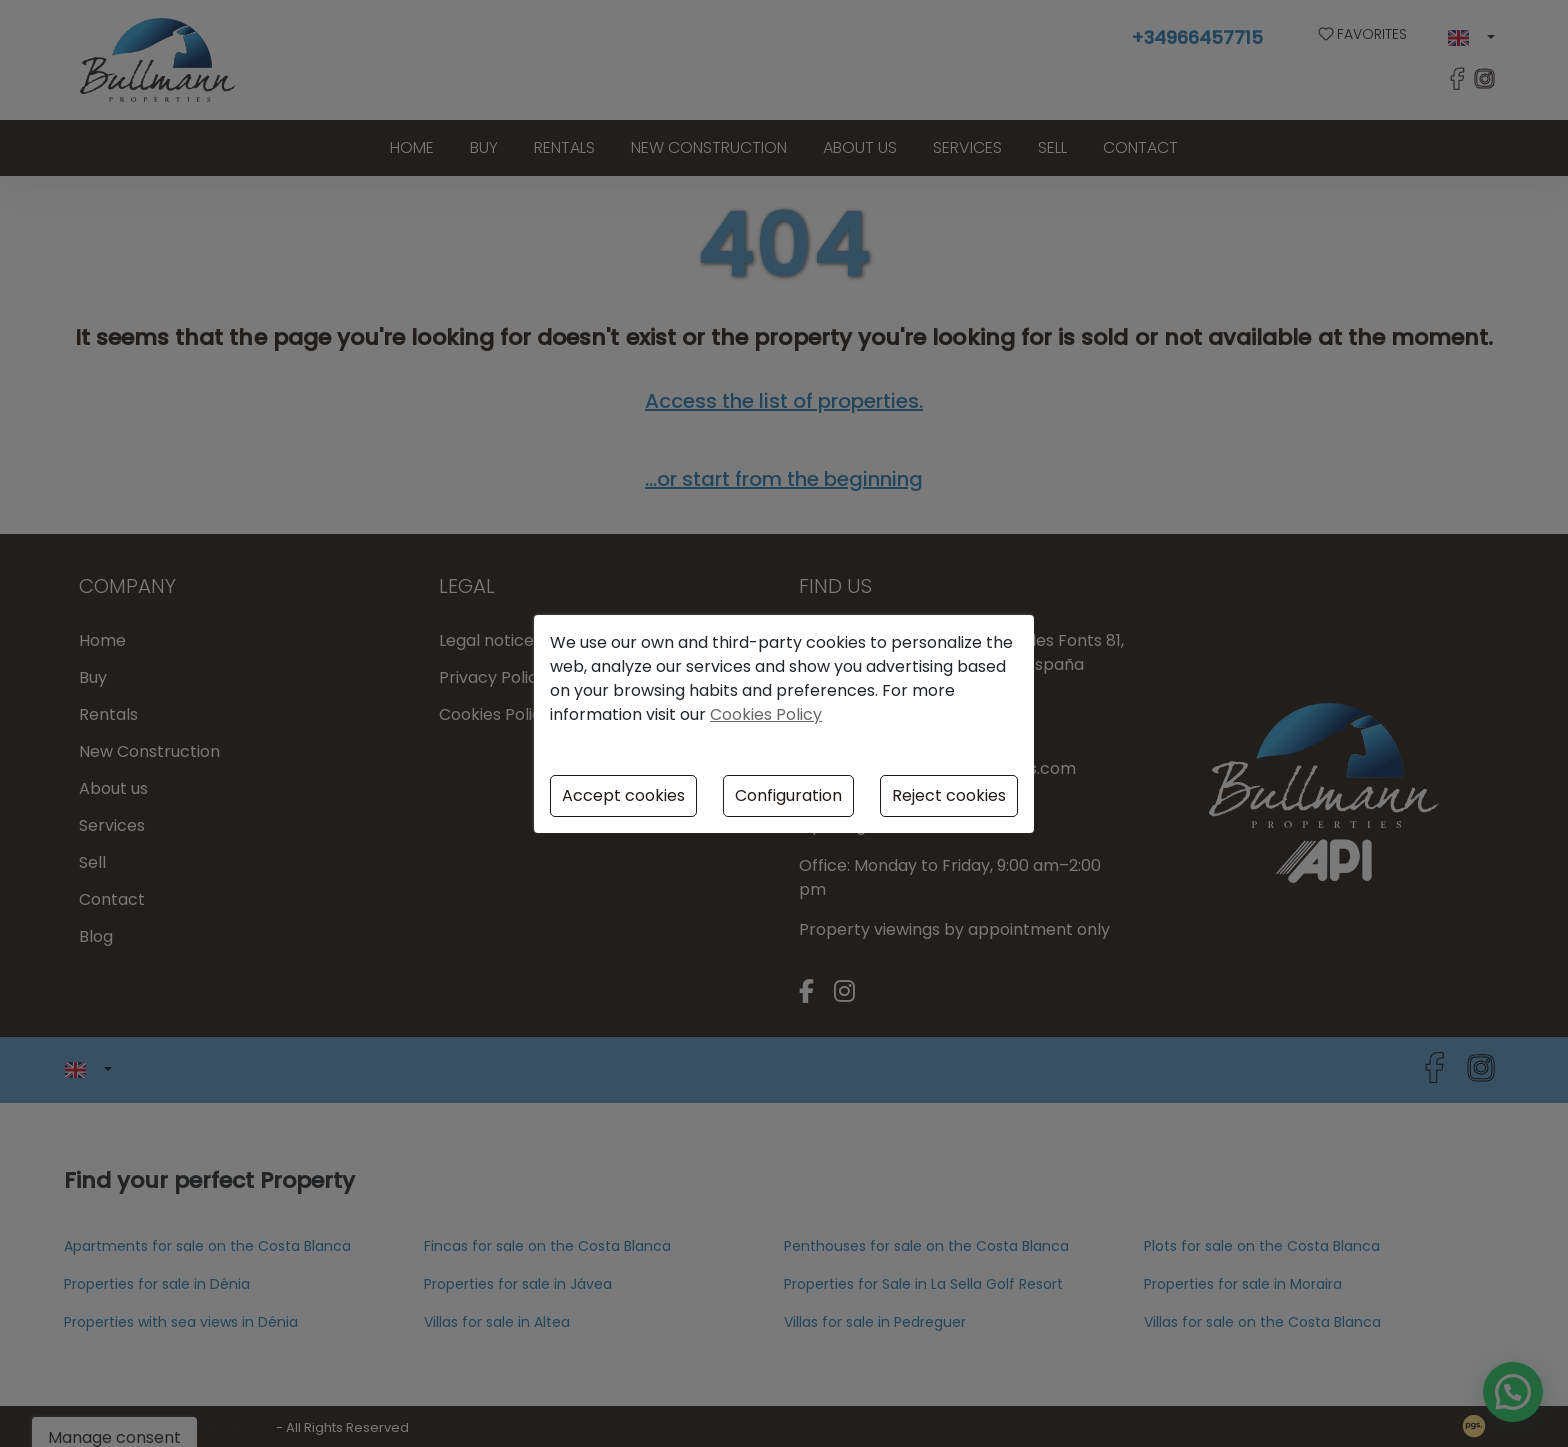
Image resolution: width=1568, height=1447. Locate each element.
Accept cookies (623, 795)
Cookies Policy (766, 714)
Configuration (788, 795)
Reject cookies (949, 795)
